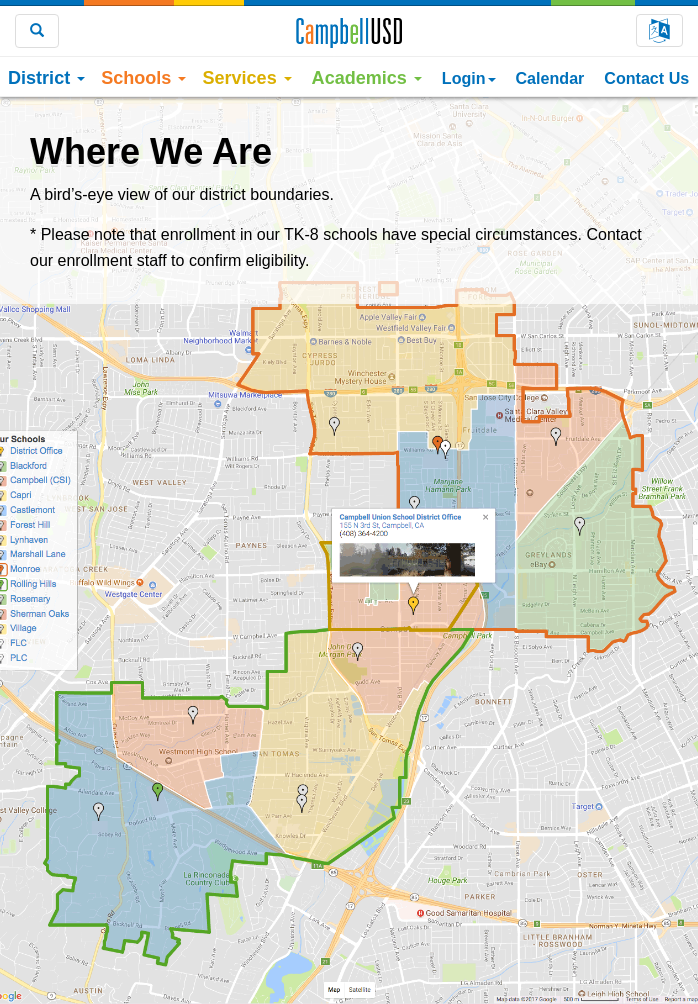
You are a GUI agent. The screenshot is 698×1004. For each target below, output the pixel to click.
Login (469, 78)
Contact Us (646, 78)
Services (246, 78)
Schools (143, 78)
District (46, 78)
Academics (367, 78)
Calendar (550, 78)
